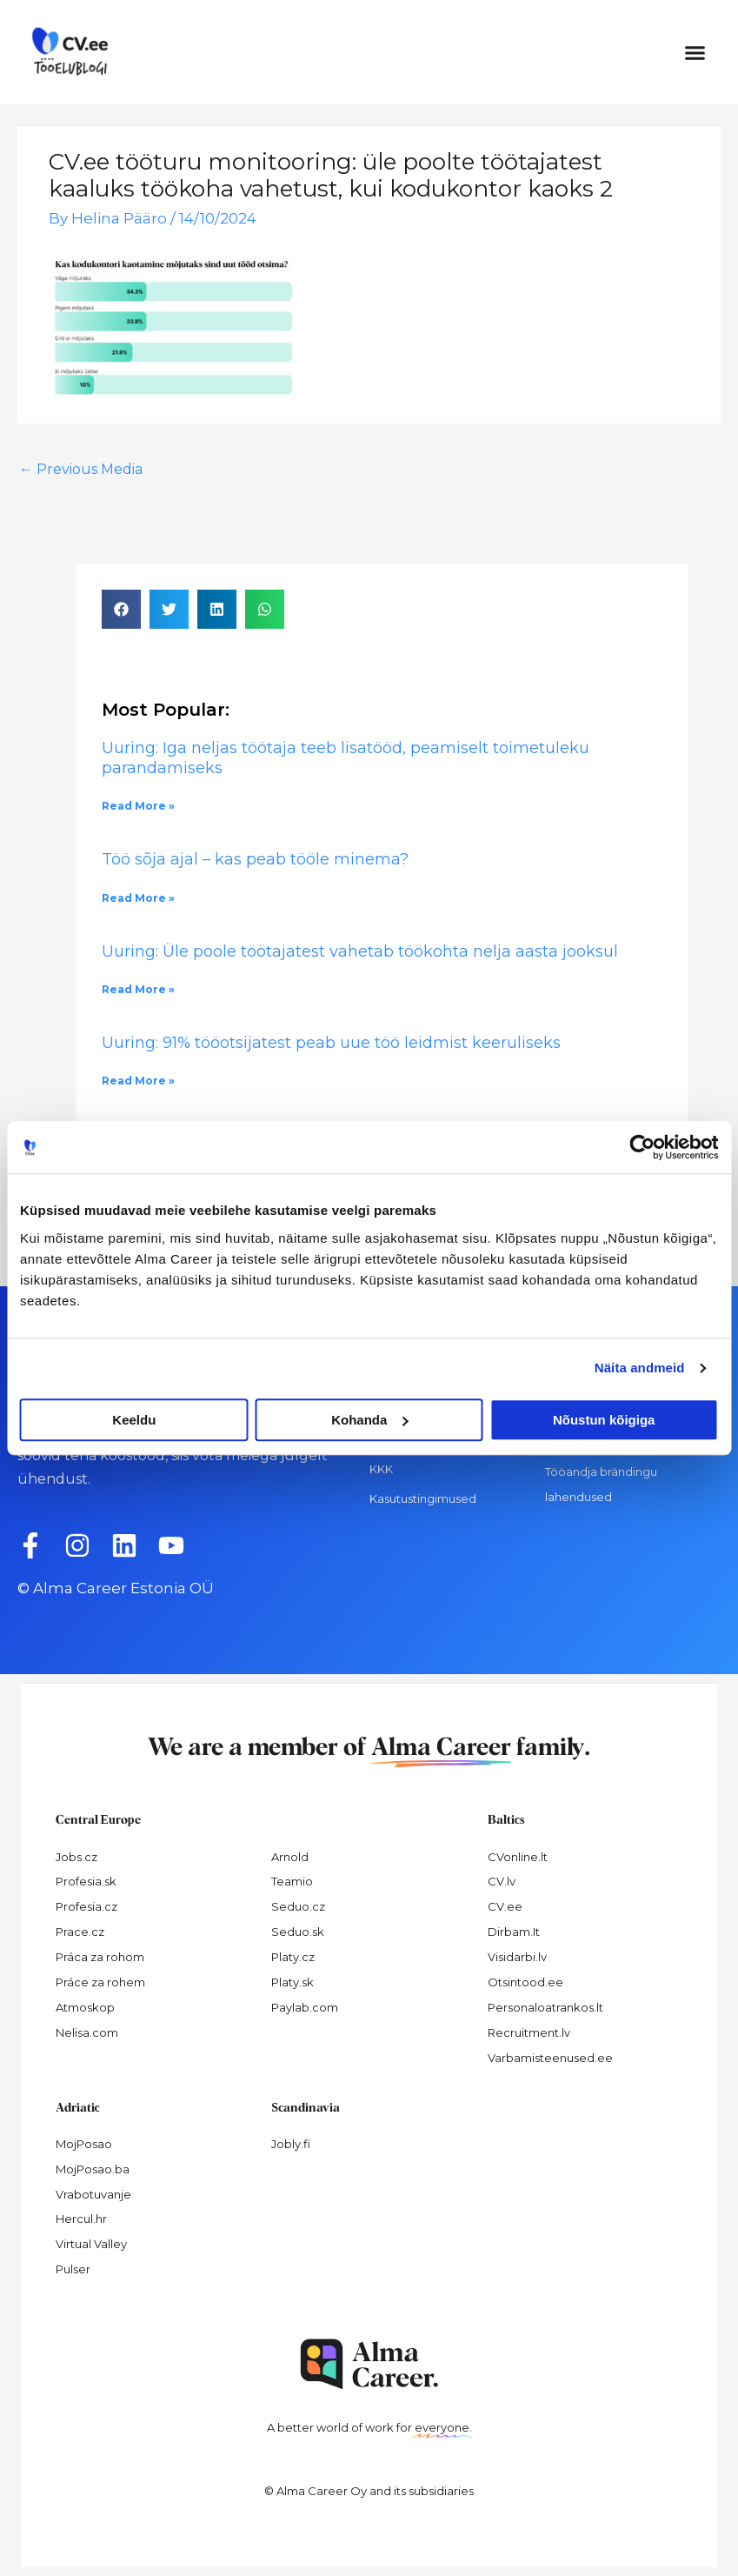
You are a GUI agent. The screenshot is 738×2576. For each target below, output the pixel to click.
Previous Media (81, 469)
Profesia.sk (86, 1881)
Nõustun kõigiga (604, 1419)
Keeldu (134, 1419)
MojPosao (84, 2144)
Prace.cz (80, 1932)
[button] (694, 52)
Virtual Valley (91, 2244)
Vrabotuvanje (93, 2194)
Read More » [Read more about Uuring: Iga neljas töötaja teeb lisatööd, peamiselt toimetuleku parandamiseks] (138, 805)
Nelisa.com (87, 2032)
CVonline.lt (518, 1857)
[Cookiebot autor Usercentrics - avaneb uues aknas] (642, 1147)
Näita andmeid (640, 1367)
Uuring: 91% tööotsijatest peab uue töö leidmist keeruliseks (333, 1042)
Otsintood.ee (525, 1982)
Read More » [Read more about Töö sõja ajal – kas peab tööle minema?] (138, 897)
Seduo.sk (297, 1932)
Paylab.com (304, 2007)
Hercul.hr (81, 2219)
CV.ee (505, 1906)
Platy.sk (292, 1982)
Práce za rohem (100, 1982)
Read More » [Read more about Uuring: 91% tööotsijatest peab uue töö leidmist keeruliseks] (138, 1080)
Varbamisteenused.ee (550, 2058)
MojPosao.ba (93, 2169)
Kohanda (369, 1419)
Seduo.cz (298, 1906)
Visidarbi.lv (517, 1957)
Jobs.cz (76, 1857)
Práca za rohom (100, 1957)
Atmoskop (85, 2007)
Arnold (290, 1857)
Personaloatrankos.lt (545, 2007)
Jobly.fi (290, 2144)
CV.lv (501, 1881)
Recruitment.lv (529, 2032)
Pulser (73, 2269)
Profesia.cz (86, 1906)
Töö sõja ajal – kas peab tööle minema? (255, 859)
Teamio (292, 1881)
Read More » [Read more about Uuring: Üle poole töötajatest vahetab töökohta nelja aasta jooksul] (138, 989)
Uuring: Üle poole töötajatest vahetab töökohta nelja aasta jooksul (360, 951)
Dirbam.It (514, 1932)
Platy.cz (293, 1957)
